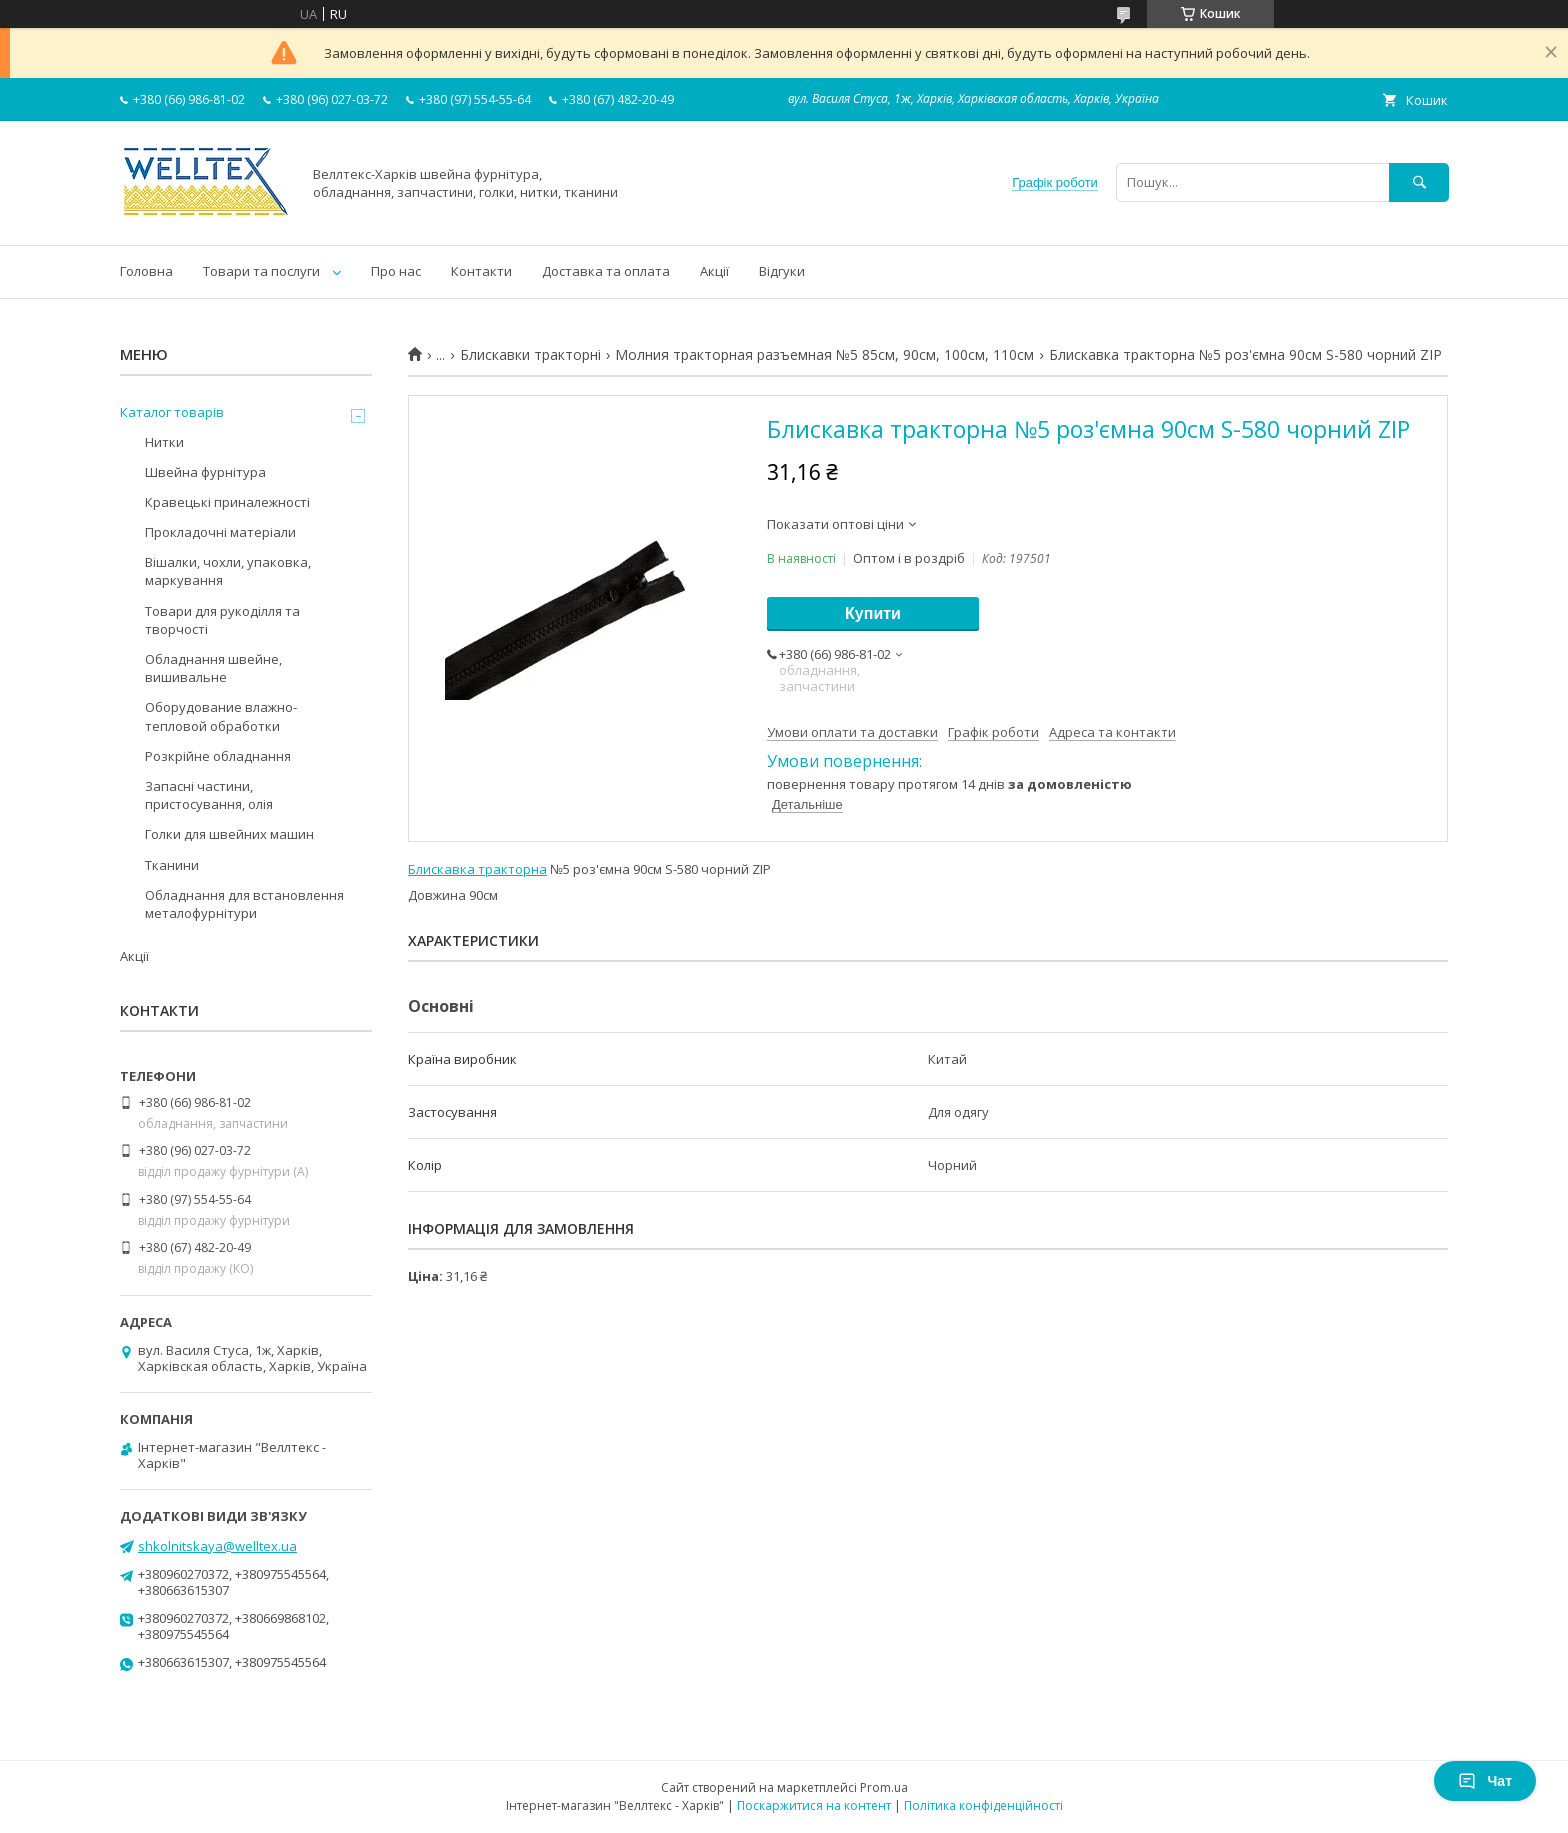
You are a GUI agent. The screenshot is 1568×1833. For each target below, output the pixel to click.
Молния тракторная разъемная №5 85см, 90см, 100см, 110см (824, 355)
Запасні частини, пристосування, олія (209, 795)
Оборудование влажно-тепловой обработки (221, 716)
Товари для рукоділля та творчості (222, 620)
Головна (146, 271)
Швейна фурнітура (205, 472)
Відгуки (782, 271)
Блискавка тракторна (477, 869)
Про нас (396, 271)
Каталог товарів (172, 412)
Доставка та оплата (606, 271)
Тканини (172, 865)
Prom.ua (884, 1787)
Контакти (481, 271)
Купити (873, 613)
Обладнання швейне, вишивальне (213, 668)
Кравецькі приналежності (227, 502)
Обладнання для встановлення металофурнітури (244, 904)
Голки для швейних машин (229, 834)
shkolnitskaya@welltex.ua (217, 1546)
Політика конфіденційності (983, 1805)
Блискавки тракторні (530, 355)
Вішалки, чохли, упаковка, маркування (228, 571)
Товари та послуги (261, 271)
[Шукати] (1419, 182)
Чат (1485, 1781)
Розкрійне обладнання (218, 756)
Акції (714, 271)
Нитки (164, 442)
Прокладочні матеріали (220, 532)
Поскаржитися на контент (814, 1805)
